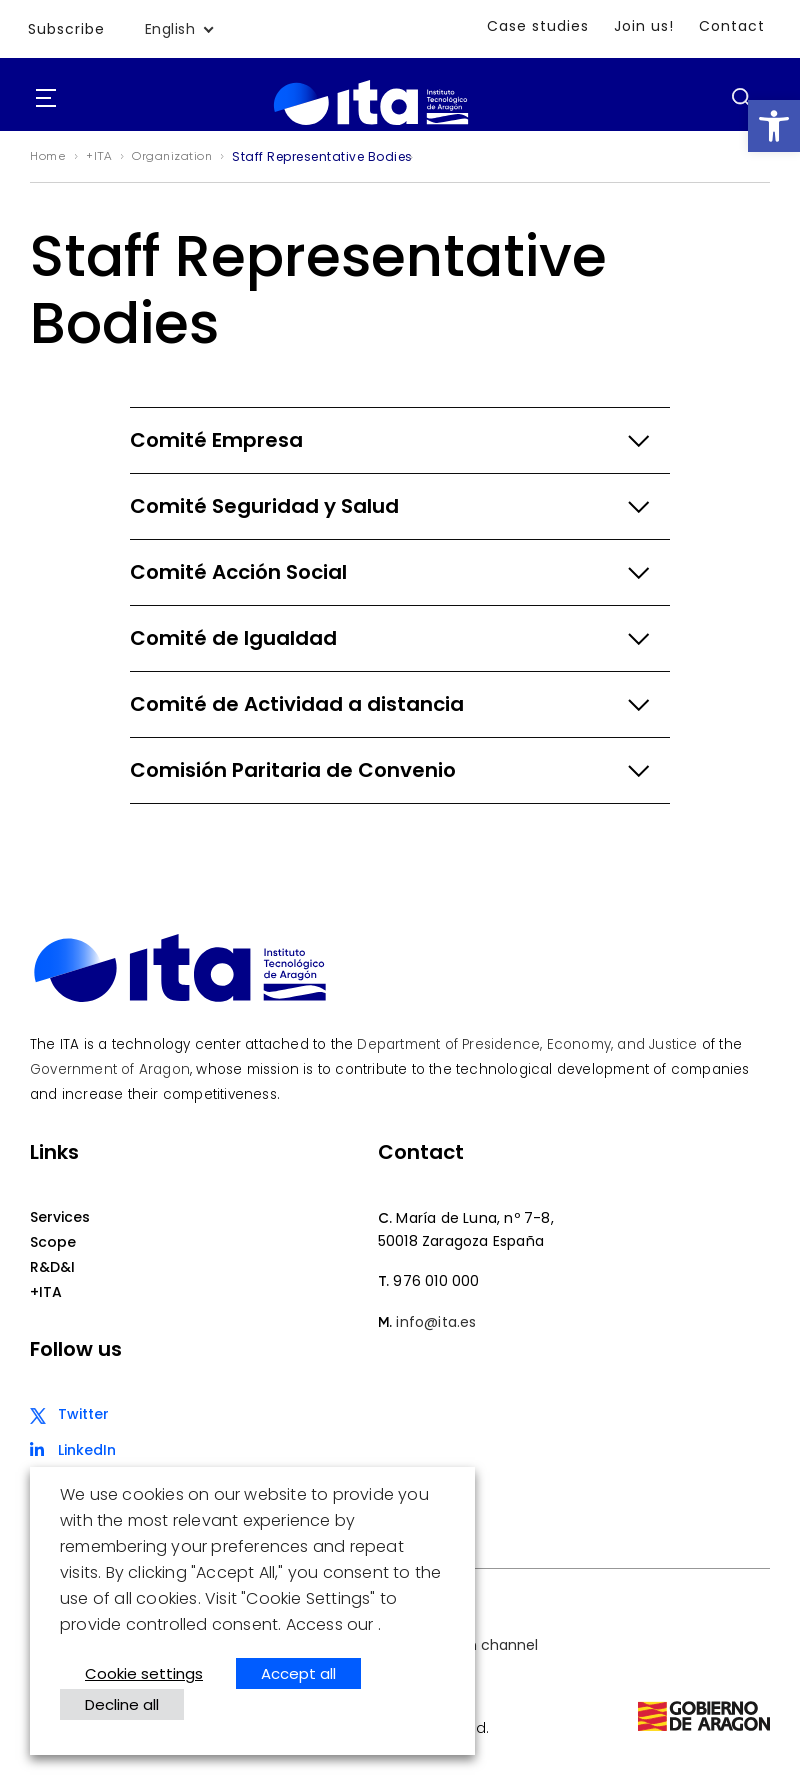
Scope (53, 1242)
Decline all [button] (122, 1704)
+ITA (46, 1292)
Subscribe (66, 29)
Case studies (538, 26)
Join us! (644, 26)
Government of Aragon (110, 1069)
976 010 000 (436, 1281)
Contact (732, 26)
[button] (774, 126)
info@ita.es (436, 1322)
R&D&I (52, 1267)
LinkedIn (87, 1450)
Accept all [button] (298, 1673)
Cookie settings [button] (144, 1673)
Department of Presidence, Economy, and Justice (527, 1044)
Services (60, 1217)
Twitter (83, 1414)
